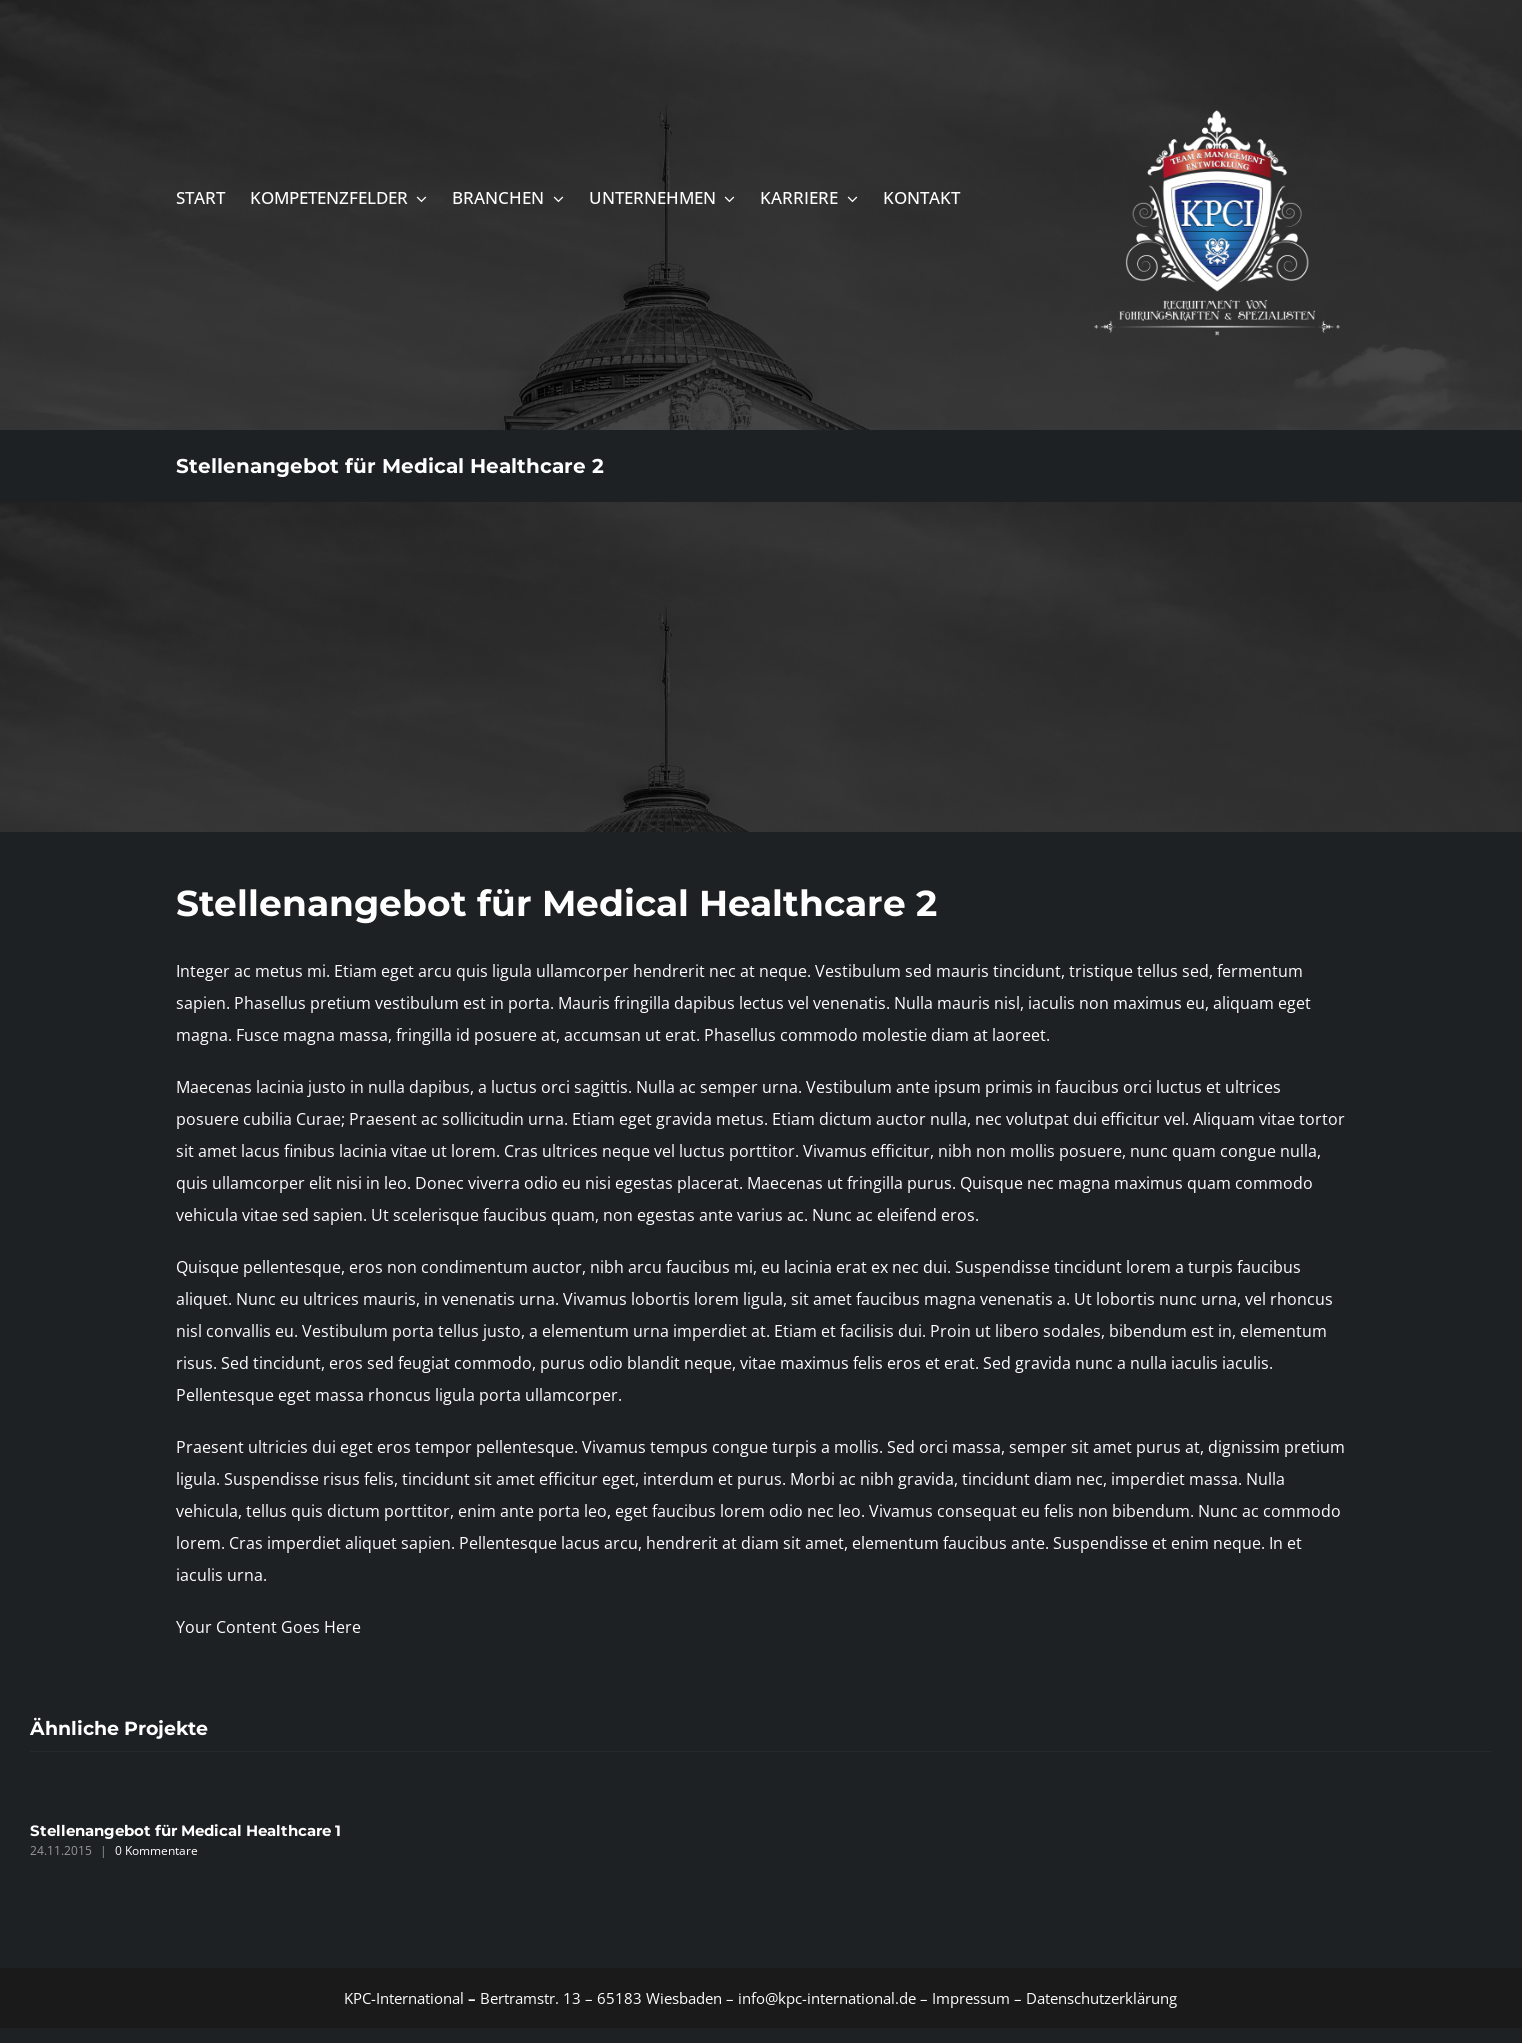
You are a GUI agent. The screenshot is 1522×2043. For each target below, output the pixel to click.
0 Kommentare (156, 1850)
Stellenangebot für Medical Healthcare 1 (185, 1830)
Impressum (969, 1998)
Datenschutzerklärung (1101, 1998)
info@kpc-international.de (827, 1998)
